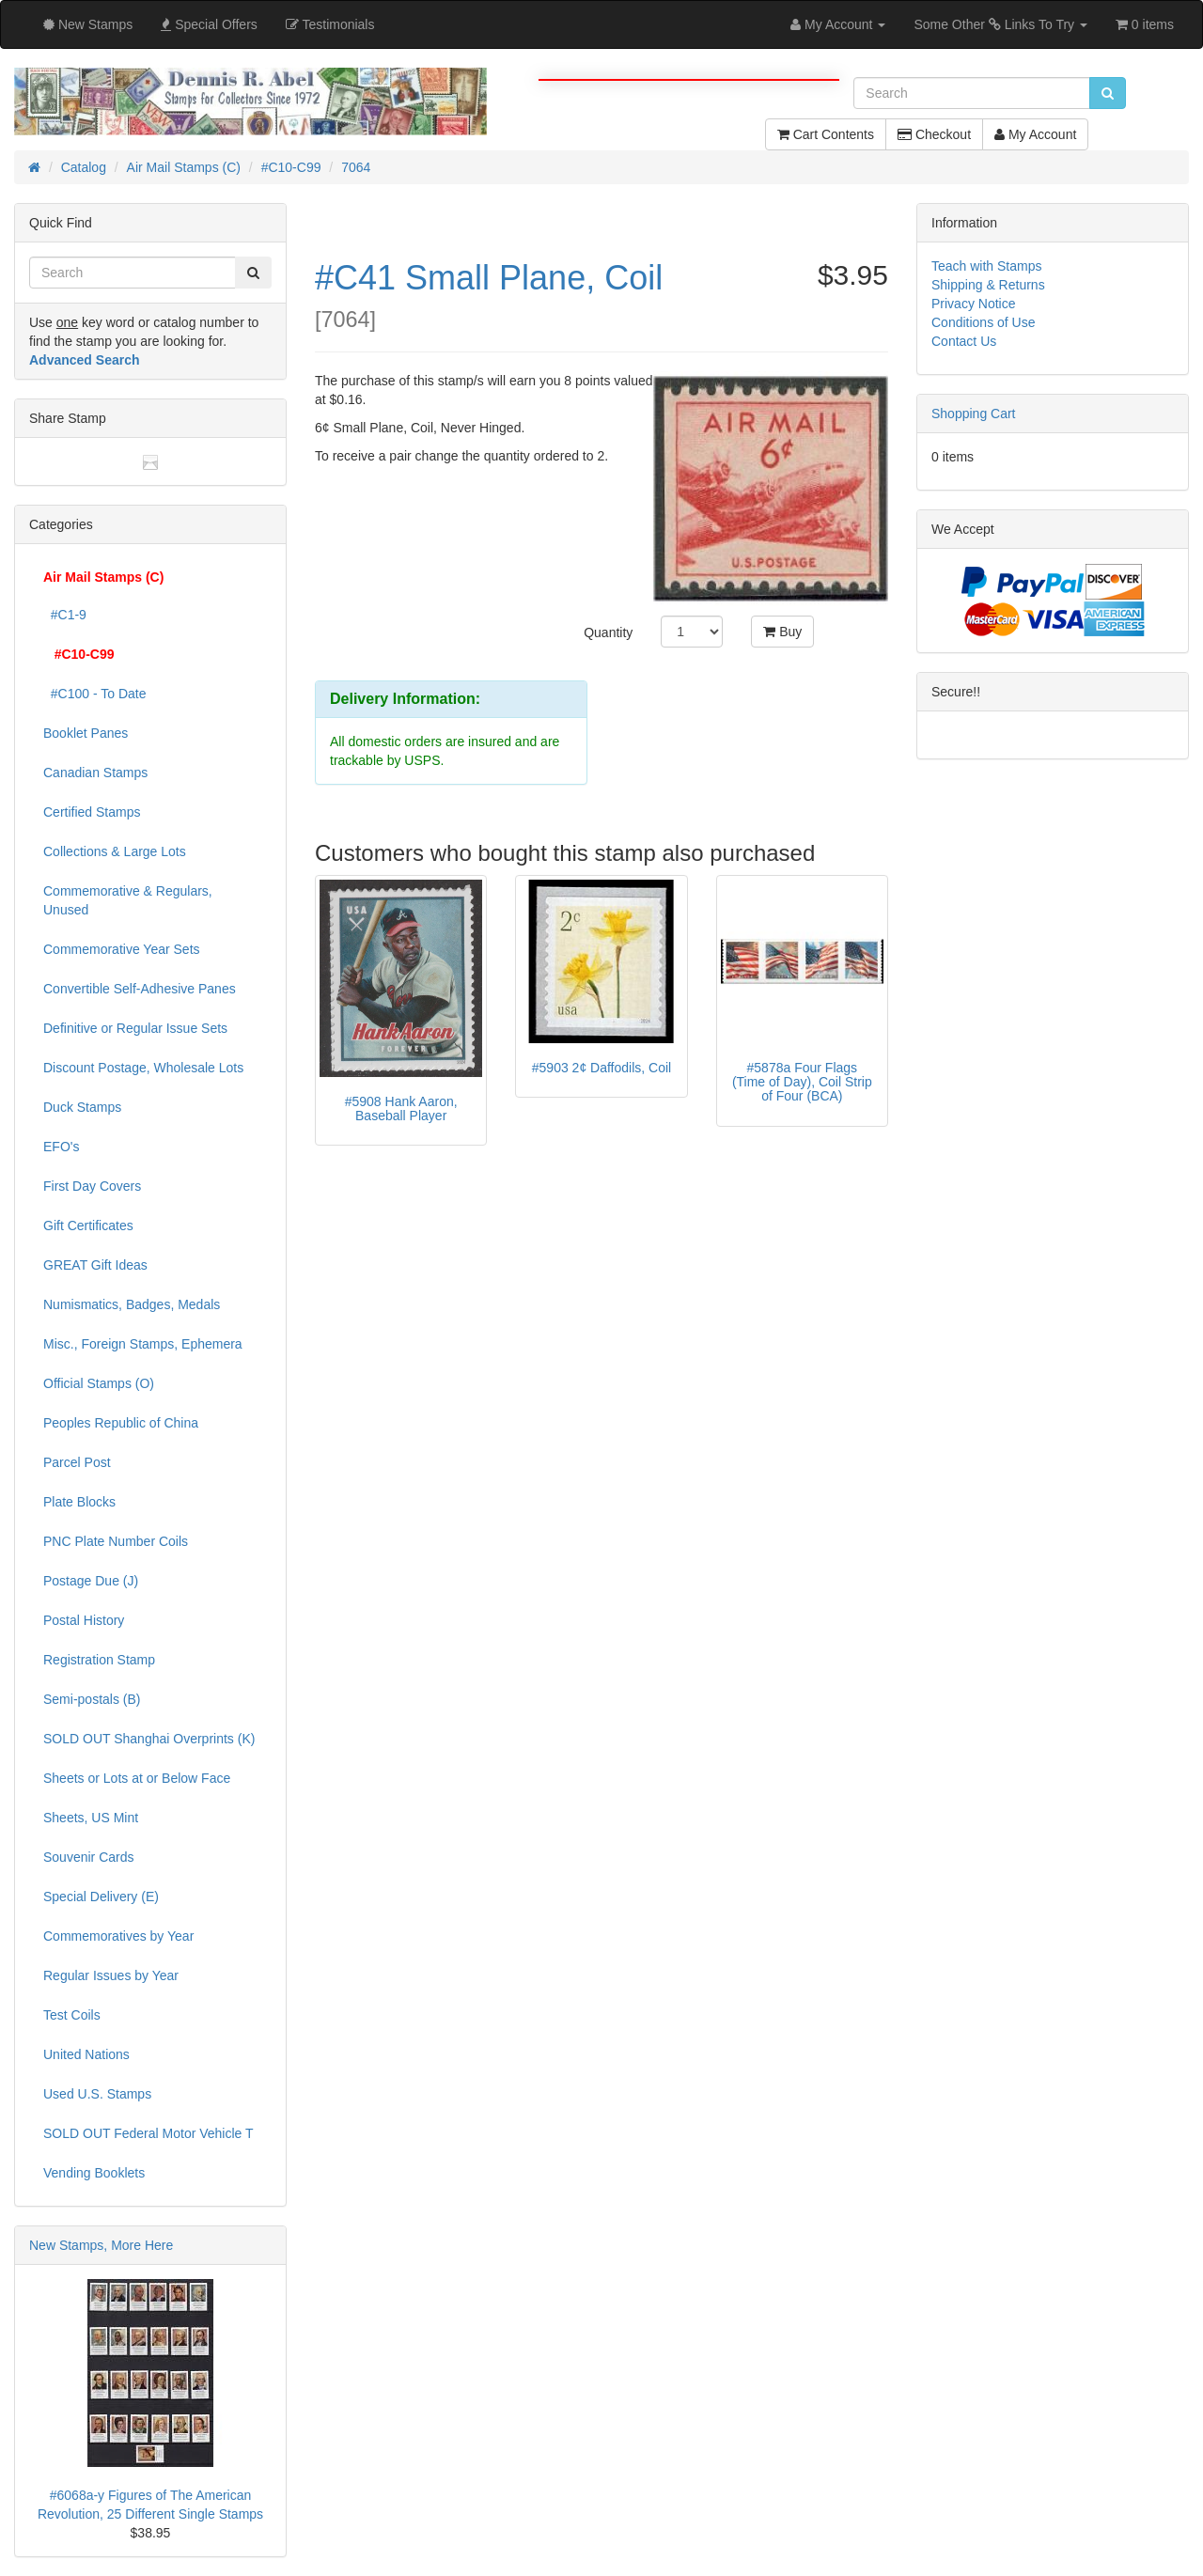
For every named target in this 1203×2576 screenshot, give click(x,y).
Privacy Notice (973, 303)
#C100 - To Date (94, 693)
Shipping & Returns (988, 284)
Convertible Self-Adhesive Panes (139, 988)
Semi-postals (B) (91, 1699)
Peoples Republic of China (120, 1422)
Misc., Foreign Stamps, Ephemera (142, 1343)
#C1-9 (64, 614)
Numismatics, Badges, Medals (131, 1304)
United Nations (86, 2054)
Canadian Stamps (95, 772)
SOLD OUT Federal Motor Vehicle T (148, 2133)
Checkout (934, 134)
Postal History (83, 1620)
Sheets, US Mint (90, 1817)
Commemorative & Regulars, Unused (127, 900)
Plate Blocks (79, 1501)
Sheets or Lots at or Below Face (136, 1778)
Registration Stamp (99, 1659)
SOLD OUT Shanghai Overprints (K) (149, 1738)
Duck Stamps (82, 1107)
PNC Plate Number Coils (115, 1541)
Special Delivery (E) (101, 1896)
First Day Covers (92, 1186)
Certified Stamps (91, 812)
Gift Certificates (88, 1225)
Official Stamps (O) (98, 1383)
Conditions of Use (983, 322)
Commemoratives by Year (118, 1936)
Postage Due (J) (90, 1580)
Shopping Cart (973, 413)
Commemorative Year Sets (121, 949)
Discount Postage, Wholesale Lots (143, 1067)
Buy (782, 631)
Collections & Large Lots (114, 851)
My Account (1035, 134)
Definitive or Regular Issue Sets (135, 1028)
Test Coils (72, 2014)
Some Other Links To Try (1000, 24)
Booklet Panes (85, 733)
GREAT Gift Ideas (95, 1264)
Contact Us (963, 341)
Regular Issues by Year (111, 1975)
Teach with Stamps (986, 265)
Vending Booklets (94, 2172)
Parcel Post (77, 1462)
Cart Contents (825, 134)
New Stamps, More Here (101, 2245)
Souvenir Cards (88, 1857)
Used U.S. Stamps (97, 2093)
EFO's (61, 1146)
